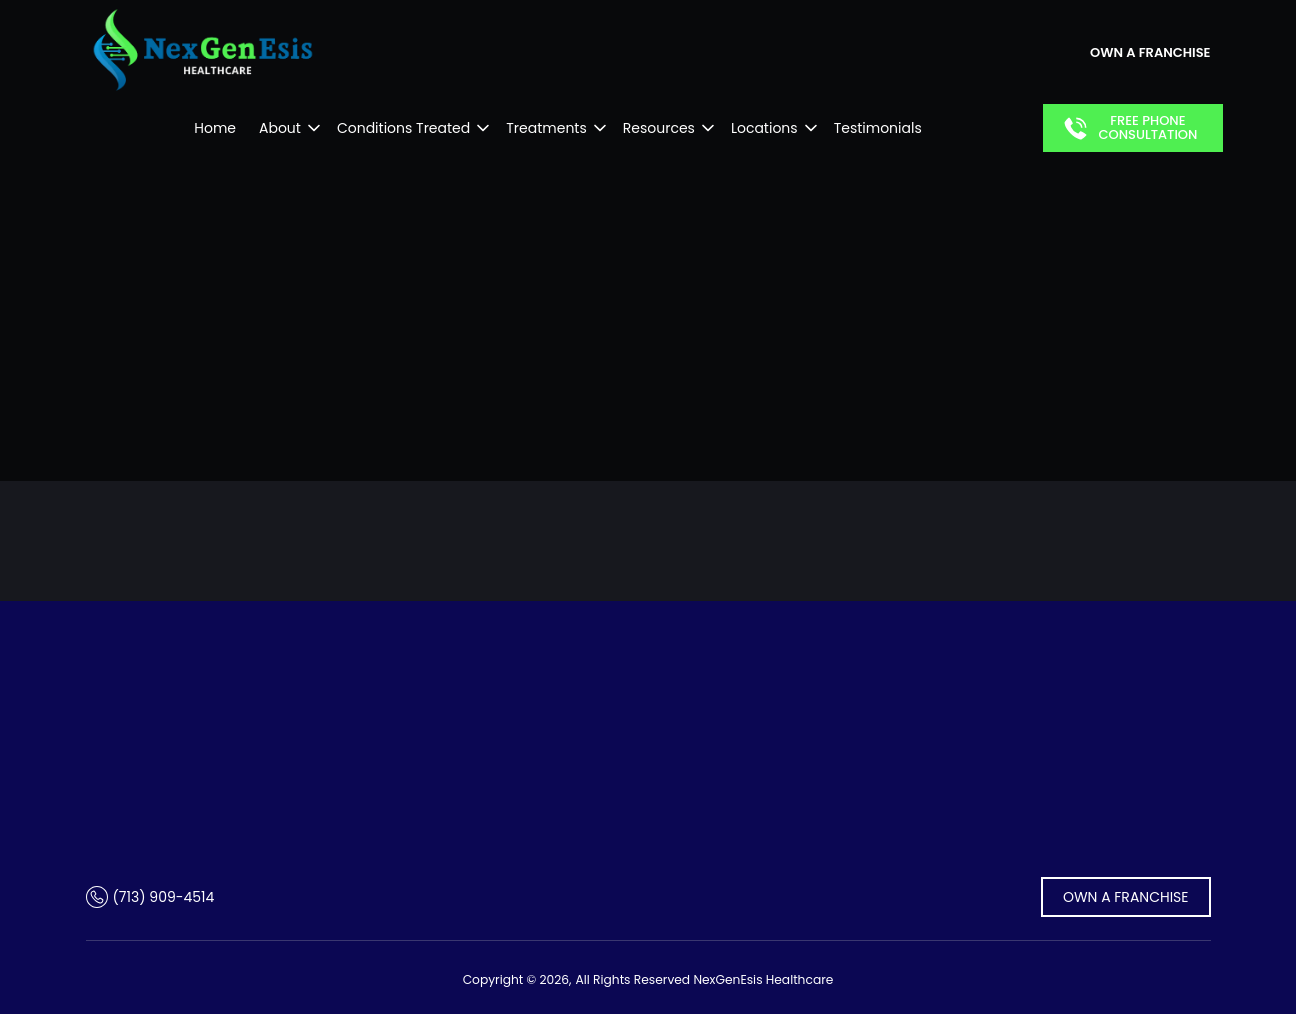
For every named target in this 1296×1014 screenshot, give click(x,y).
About (280, 128)
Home (215, 128)
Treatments (546, 128)
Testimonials (878, 128)
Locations (764, 128)
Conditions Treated (403, 128)
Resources (659, 128)
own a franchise (1150, 52)
